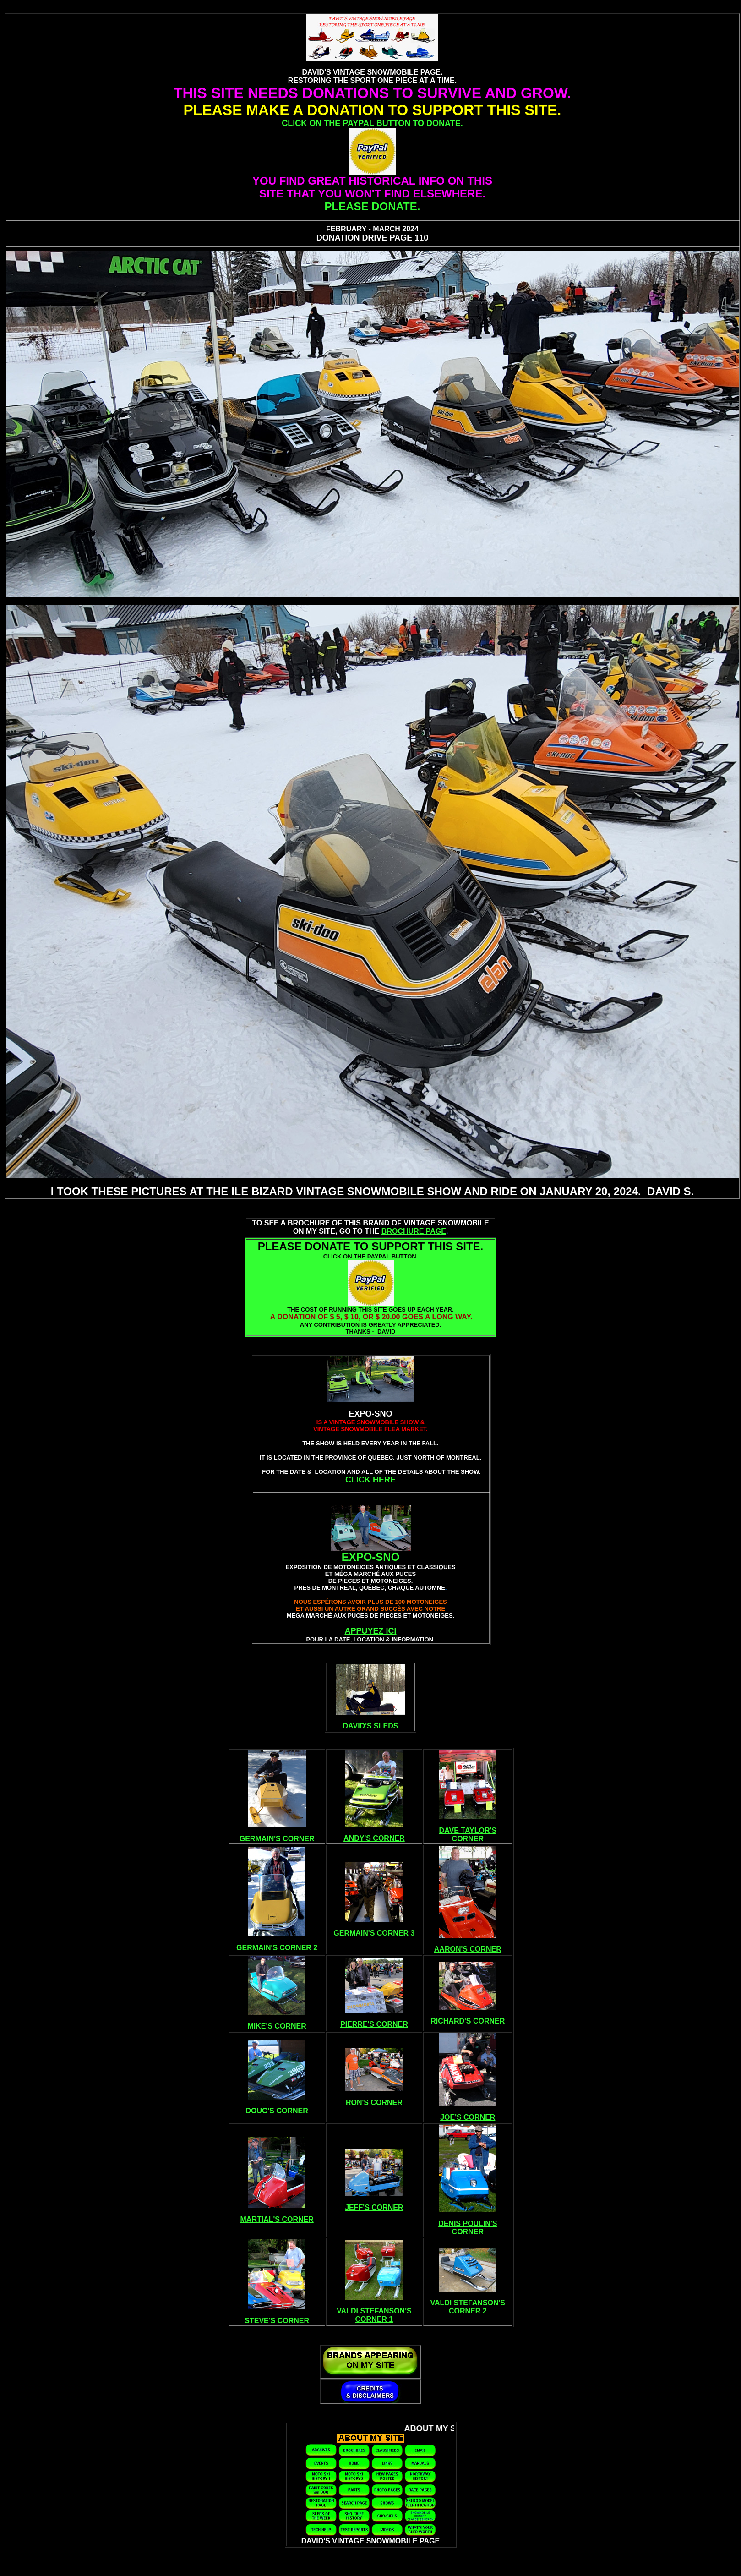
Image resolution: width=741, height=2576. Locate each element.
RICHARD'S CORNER (467, 2021)
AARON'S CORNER (467, 1949)
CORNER (468, 1839)
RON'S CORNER (374, 2102)
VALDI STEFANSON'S (374, 2311)
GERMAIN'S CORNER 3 (373, 1933)
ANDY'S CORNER (374, 1838)
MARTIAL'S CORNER (277, 2219)
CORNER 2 (468, 2311)
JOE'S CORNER (467, 2117)
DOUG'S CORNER (277, 2111)
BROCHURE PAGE (413, 1231)
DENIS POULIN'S (467, 2223)
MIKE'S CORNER (277, 2026)
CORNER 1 (374, 2319)
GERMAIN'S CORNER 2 (276, 1948)
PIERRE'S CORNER (374, 2024)
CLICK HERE (370, 1479)
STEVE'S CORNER (277, 2320)
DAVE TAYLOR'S (467, 1830)
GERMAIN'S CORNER (277, 1839)
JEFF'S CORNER (374, 2207)
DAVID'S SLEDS (370, 1726)
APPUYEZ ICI (370, 1630)
